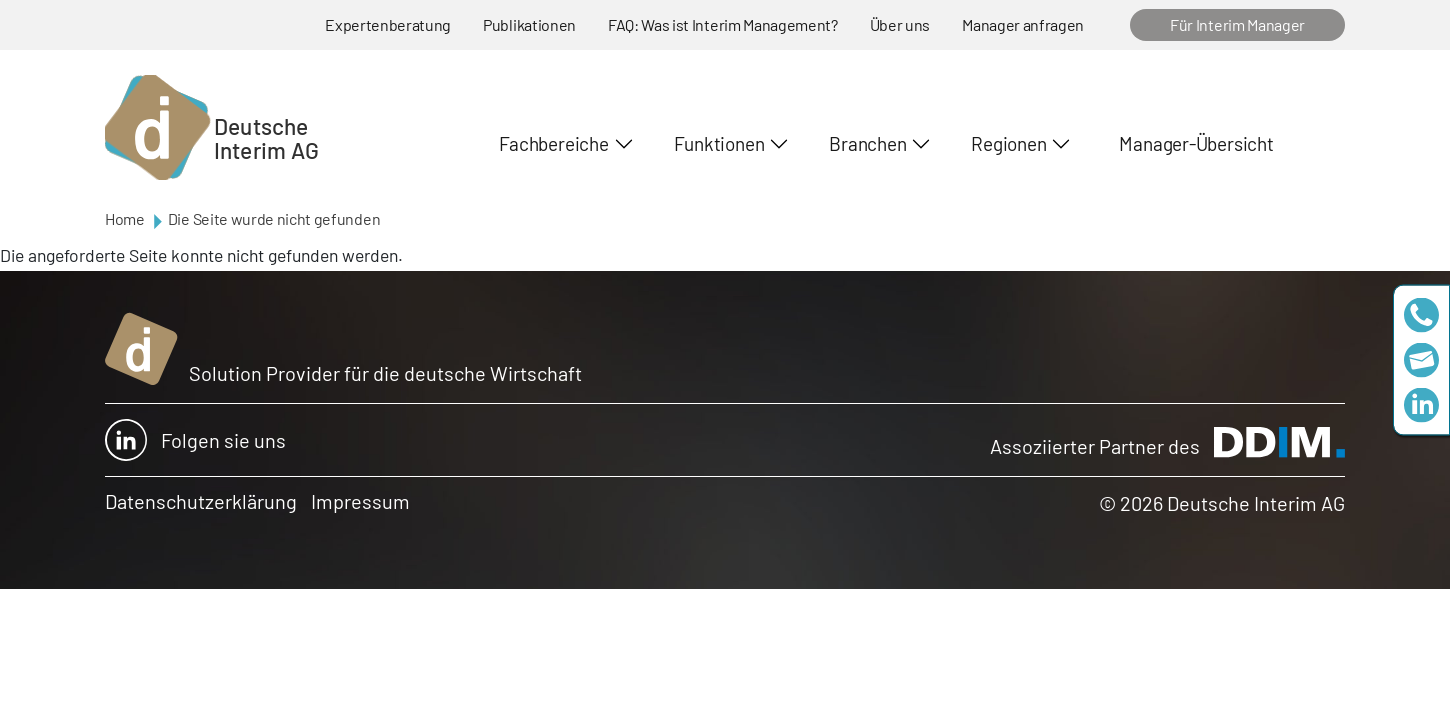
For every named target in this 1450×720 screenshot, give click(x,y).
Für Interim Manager (1237, 24)
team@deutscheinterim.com (1421, 360)
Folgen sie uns (195, 440)
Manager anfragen (1023, 24)
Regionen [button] (1008, 143)
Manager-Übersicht (1196, 143)
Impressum (360, 501)
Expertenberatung (388, 24)
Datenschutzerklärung (201, 501)
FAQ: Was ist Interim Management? (723, 24)
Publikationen (529, 24)
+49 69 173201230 (1421, 315)
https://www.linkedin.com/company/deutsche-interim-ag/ (1421, 405)
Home (125, 218)
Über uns (900, 24)
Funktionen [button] (719, 143)
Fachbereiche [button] (553, 143)
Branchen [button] (867, 143)
